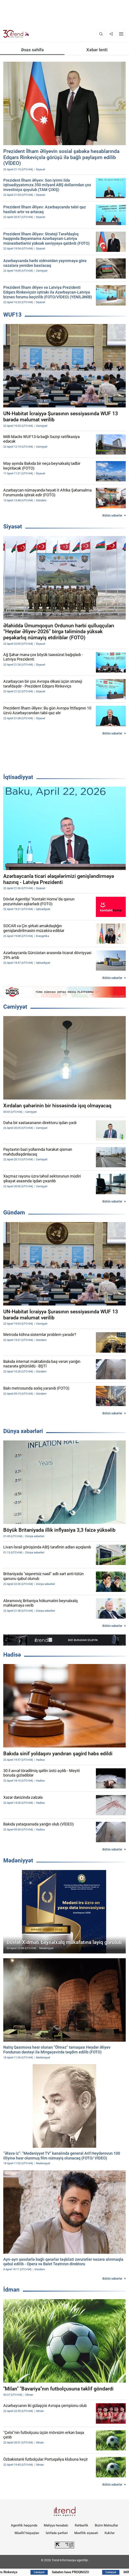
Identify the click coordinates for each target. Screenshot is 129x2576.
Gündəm (14, 1212)
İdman (11, 2289)
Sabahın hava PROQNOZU (78, 2572)
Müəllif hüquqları (27, 2533)
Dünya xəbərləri (23, 1431)
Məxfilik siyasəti (86, 2533)
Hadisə (12, 1654)
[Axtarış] (101, 34)
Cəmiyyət (15, 1006)
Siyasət (12, 526)
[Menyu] (121, 34)
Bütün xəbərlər (112, 515)
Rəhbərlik (81, 2525)
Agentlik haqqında (24, 2525)
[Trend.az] (16, 34)
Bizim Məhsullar (106, 2525)
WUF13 (12, 314)
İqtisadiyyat (18, 777)
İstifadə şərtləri (57, 2533)
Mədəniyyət (18, 1860)
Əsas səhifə (32, 49)
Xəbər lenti (96, 49)
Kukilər (110, 2533)
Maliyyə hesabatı (56, 2525)
